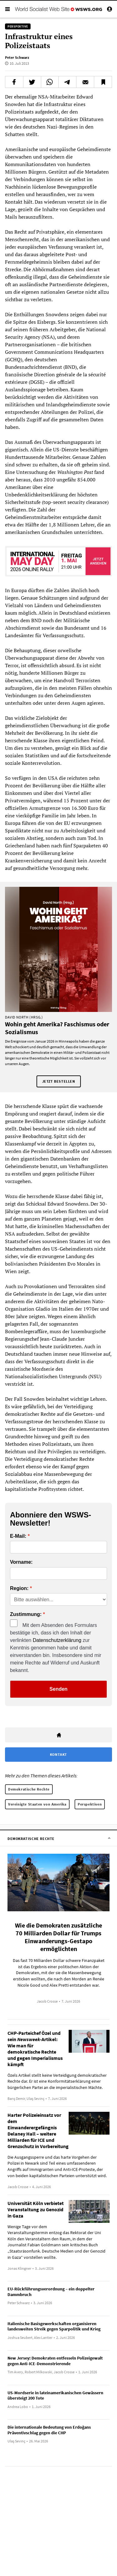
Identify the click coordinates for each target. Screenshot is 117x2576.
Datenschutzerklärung (57, 1640)
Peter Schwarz (17, 57)
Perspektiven (90, 1804)
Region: (19, 1588)
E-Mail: (18, 1536)
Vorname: (21, 1562)
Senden (59, 1689)
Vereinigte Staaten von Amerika (37, 1804)
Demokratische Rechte (29, 1789)
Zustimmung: (25, 1614)
